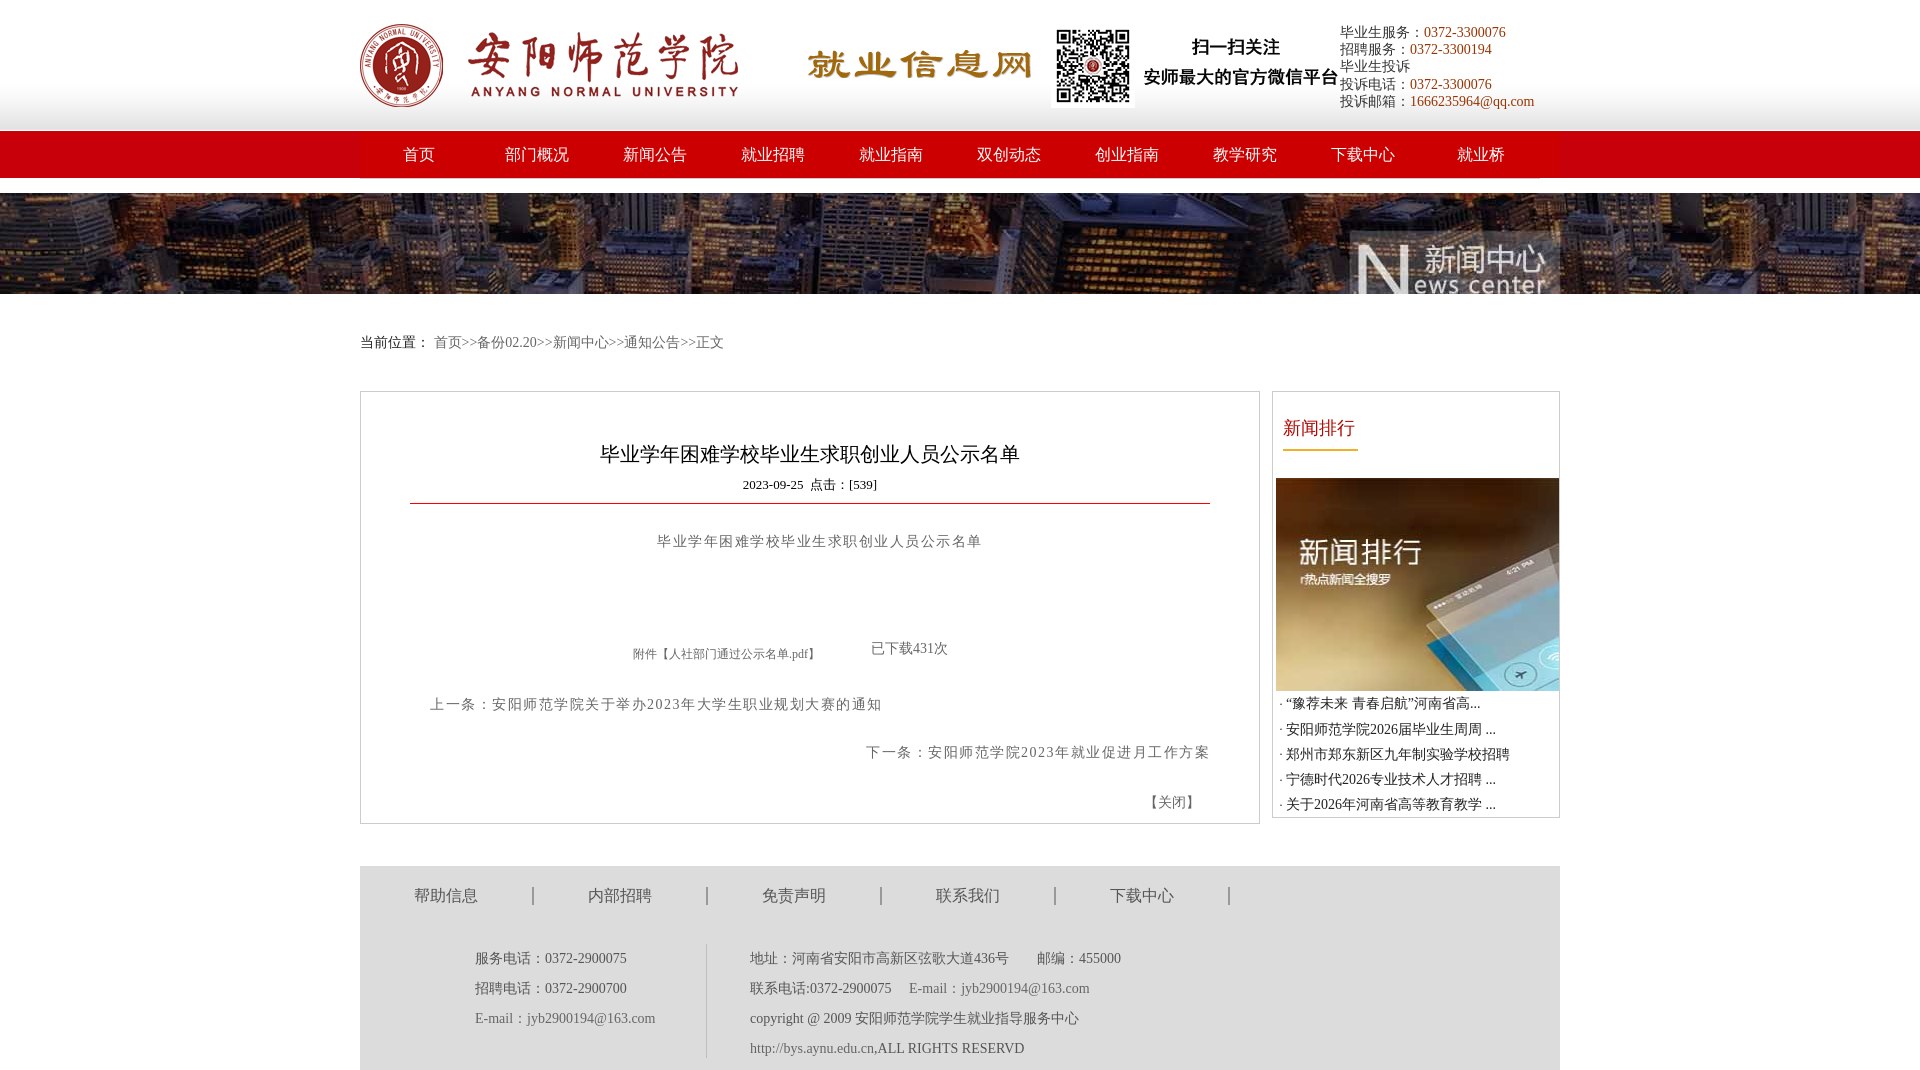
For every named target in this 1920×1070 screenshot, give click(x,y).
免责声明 (794, 895)
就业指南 (891, 154)
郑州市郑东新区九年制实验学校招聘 (1398, 754)
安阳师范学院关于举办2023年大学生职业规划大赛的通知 (687, 704)
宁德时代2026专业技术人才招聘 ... (1391, 779)
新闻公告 (655, 154)
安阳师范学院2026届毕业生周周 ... (1391, 729)
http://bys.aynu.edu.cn (812, 1048)
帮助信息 (446, 895)
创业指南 (1127, 154)
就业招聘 (773, 154)
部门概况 (537, 154)
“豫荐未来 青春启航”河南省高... (1383, 703)
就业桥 (1481, 154)
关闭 (1172, 802)
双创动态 (1009, 154)
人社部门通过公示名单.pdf (738, 654)
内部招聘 (620, 895)
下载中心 (1363, 154)
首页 (419, 154)
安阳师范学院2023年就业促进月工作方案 (1069, 752)
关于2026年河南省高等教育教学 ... (1391, 804)
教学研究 (1245, 154)
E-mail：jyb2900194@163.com (565, 1018)
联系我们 (968, 895)
